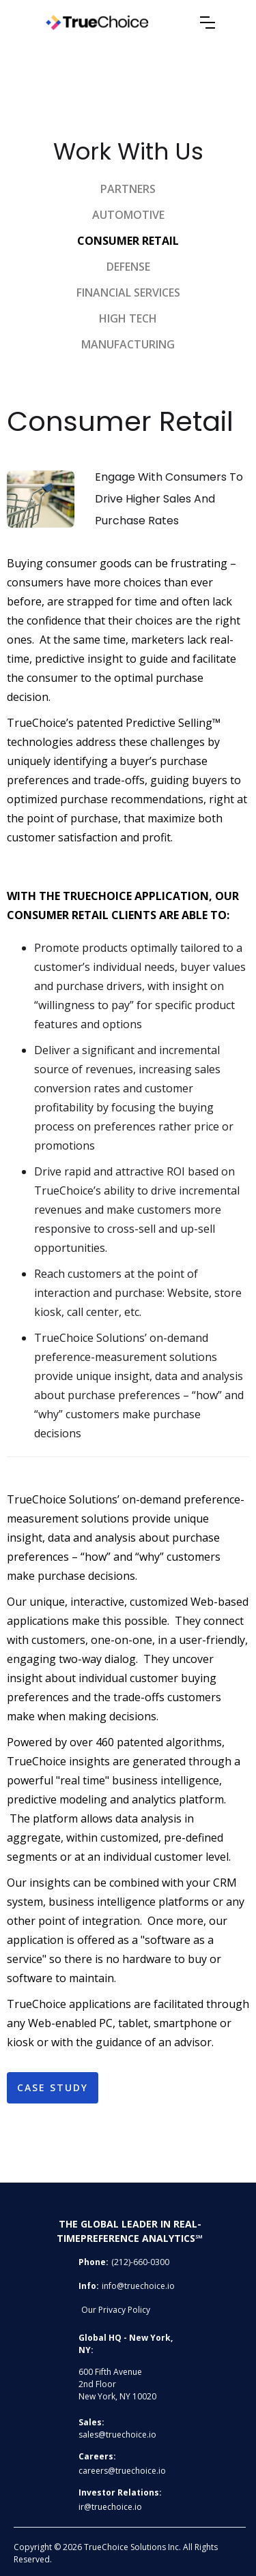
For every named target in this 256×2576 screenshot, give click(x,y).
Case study (52, 2087)
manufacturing (128, 344)
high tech (128, 318)
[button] (207, 22)
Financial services (128, 292)
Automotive (128, 214)
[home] (120, 22)
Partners (128, 188)
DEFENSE (128, 266)
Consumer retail (128, 240)
